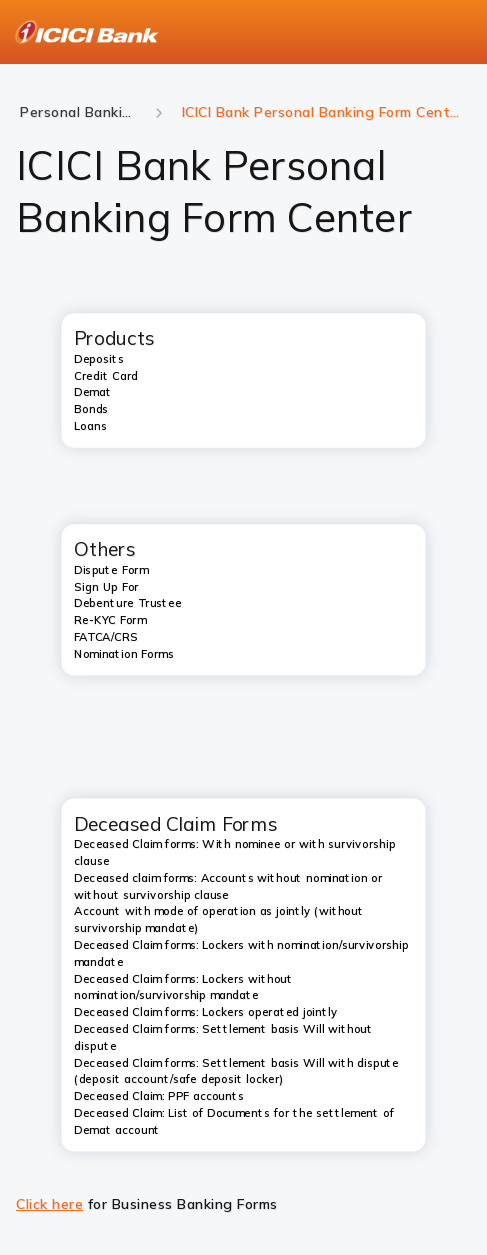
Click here (49, 1204)
